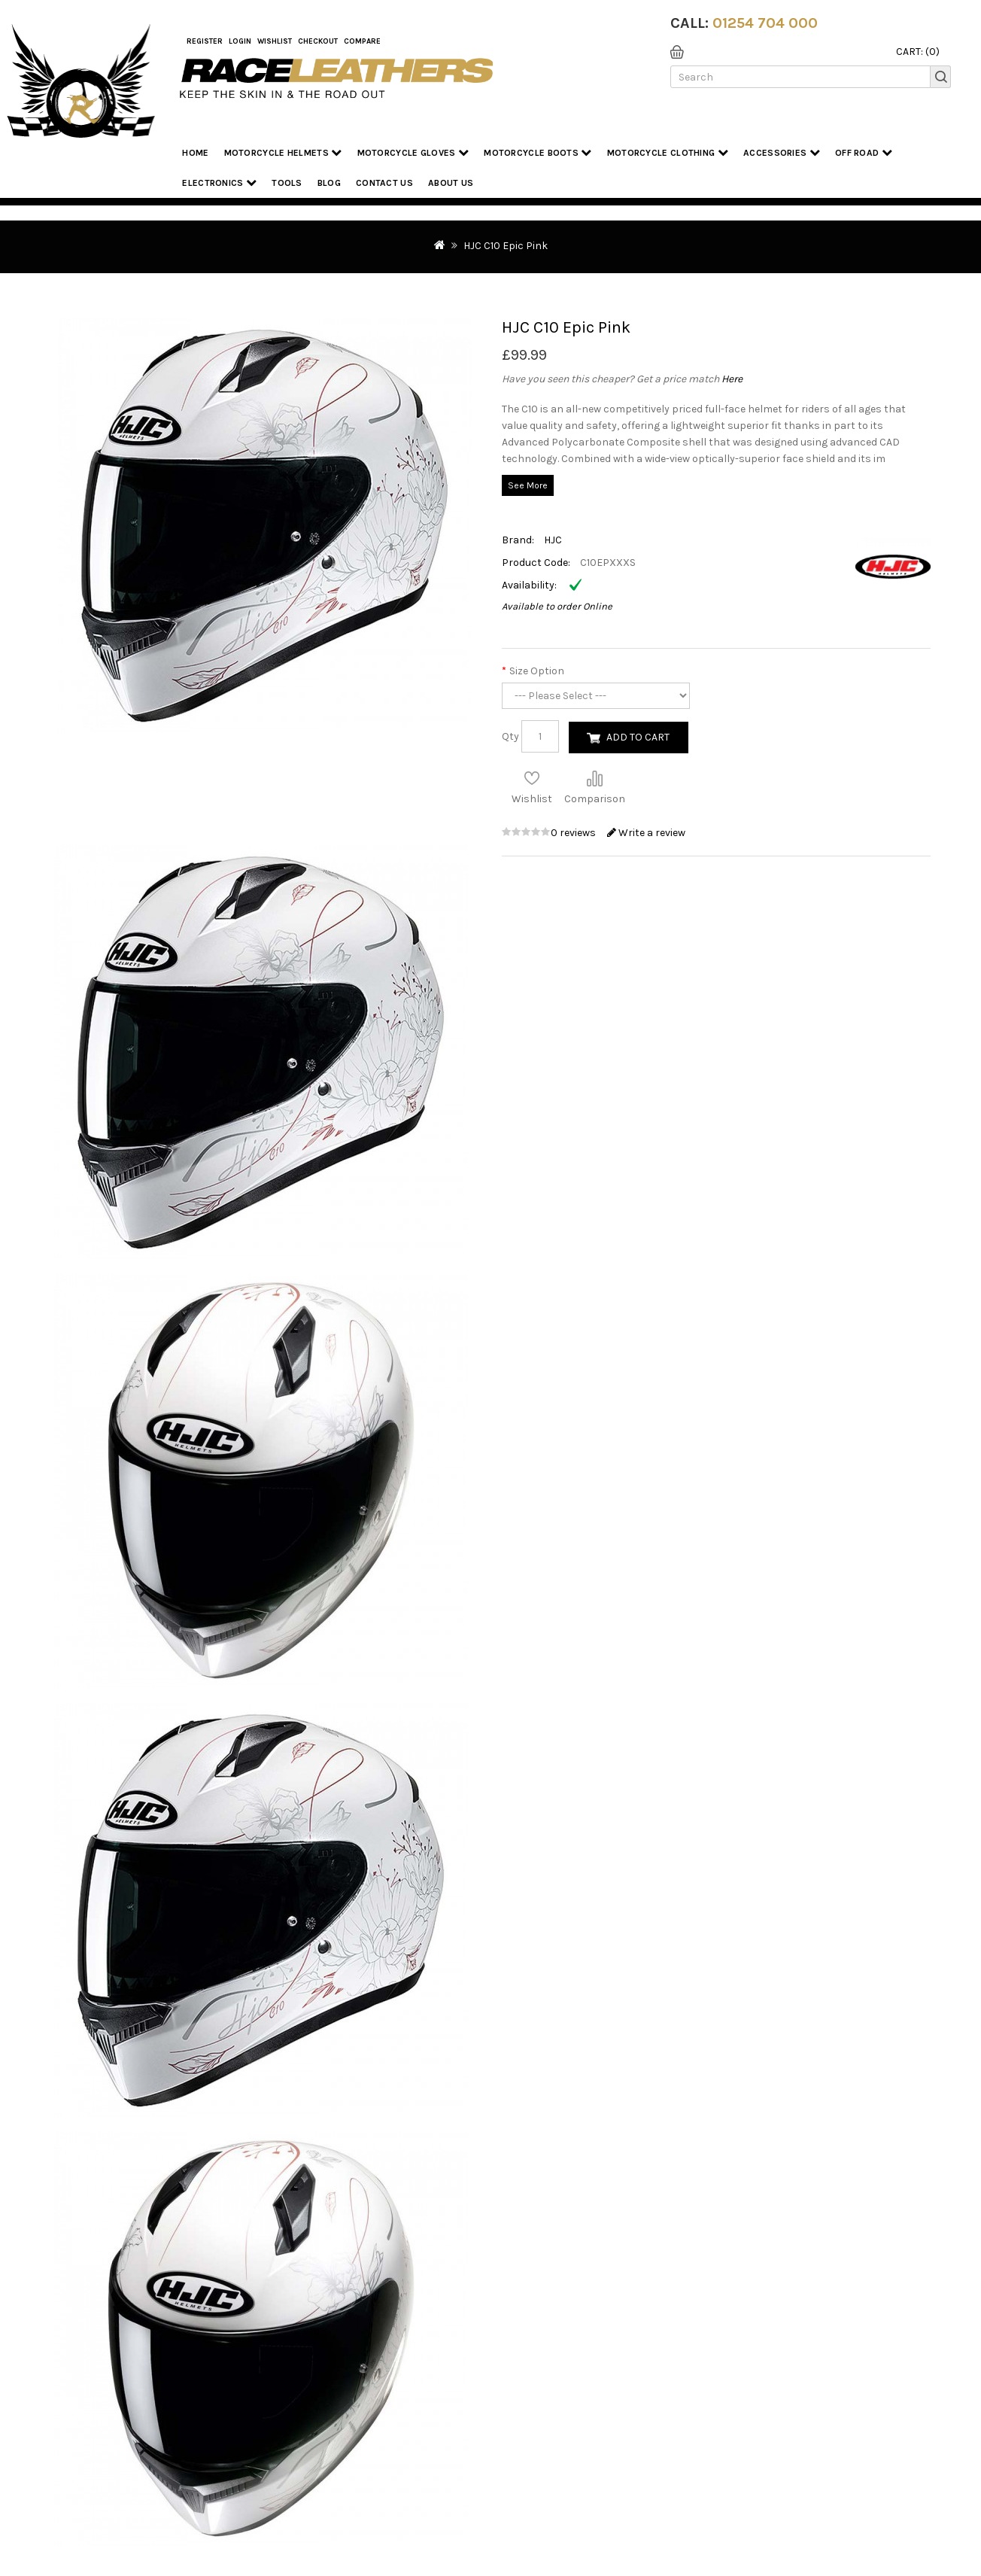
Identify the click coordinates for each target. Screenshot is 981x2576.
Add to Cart (638, 737)
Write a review (646, 832)
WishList (274, 41)
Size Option (536, 671)
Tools (287, 183)
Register (205, 41)
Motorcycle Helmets (283, 152)
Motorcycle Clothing (667, 152)
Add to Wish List (531, 778)
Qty (510, 736)
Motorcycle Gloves (413, 152)
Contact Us (384, 183)
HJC (553, 540)
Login (240, 41)
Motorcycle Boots (537, 152)
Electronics (219, 182)
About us (450, 183)
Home (195, 153)
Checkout (318, 41)
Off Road (863, 152)
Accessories (781, 152)
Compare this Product (594, 778)
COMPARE (362, 41)
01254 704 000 (765, 23)
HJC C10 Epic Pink (505, 245)
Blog (329, 183)
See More (528, 485)
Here (732, 379)
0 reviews (574, 832)
